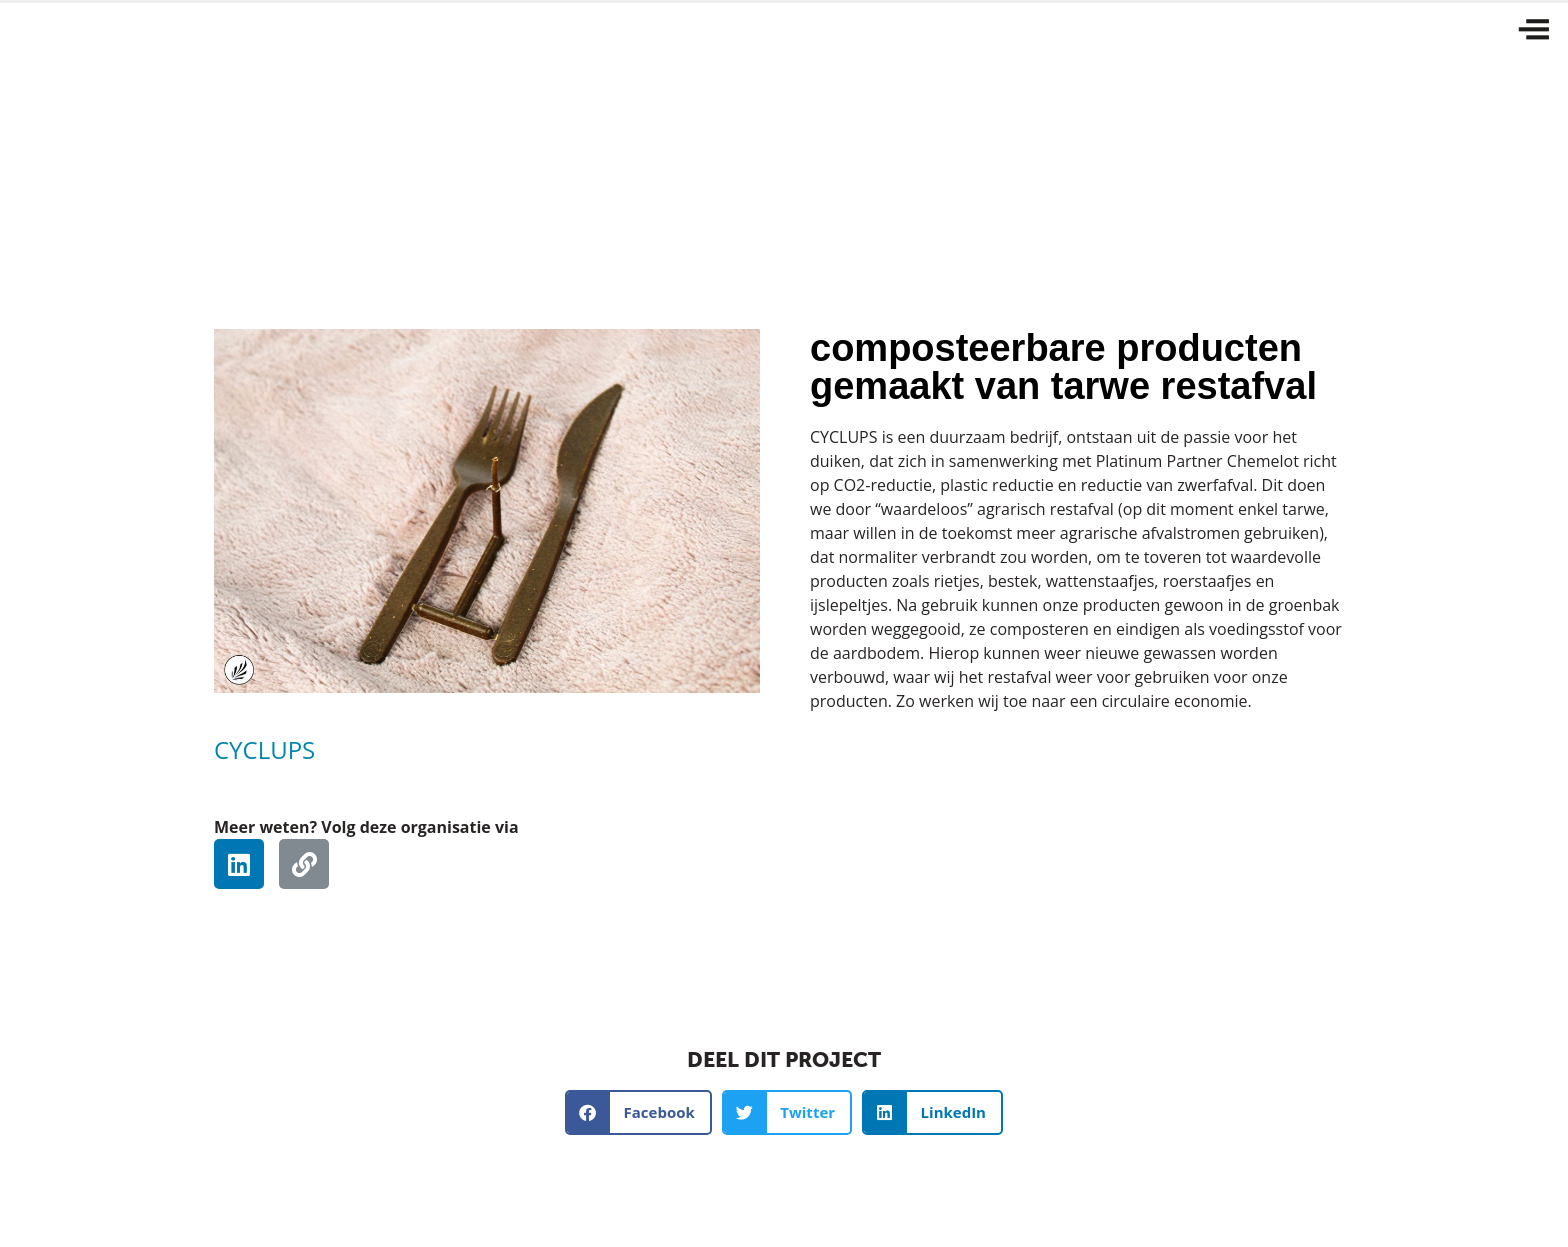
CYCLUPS (264, 749)
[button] (638, 1112)
